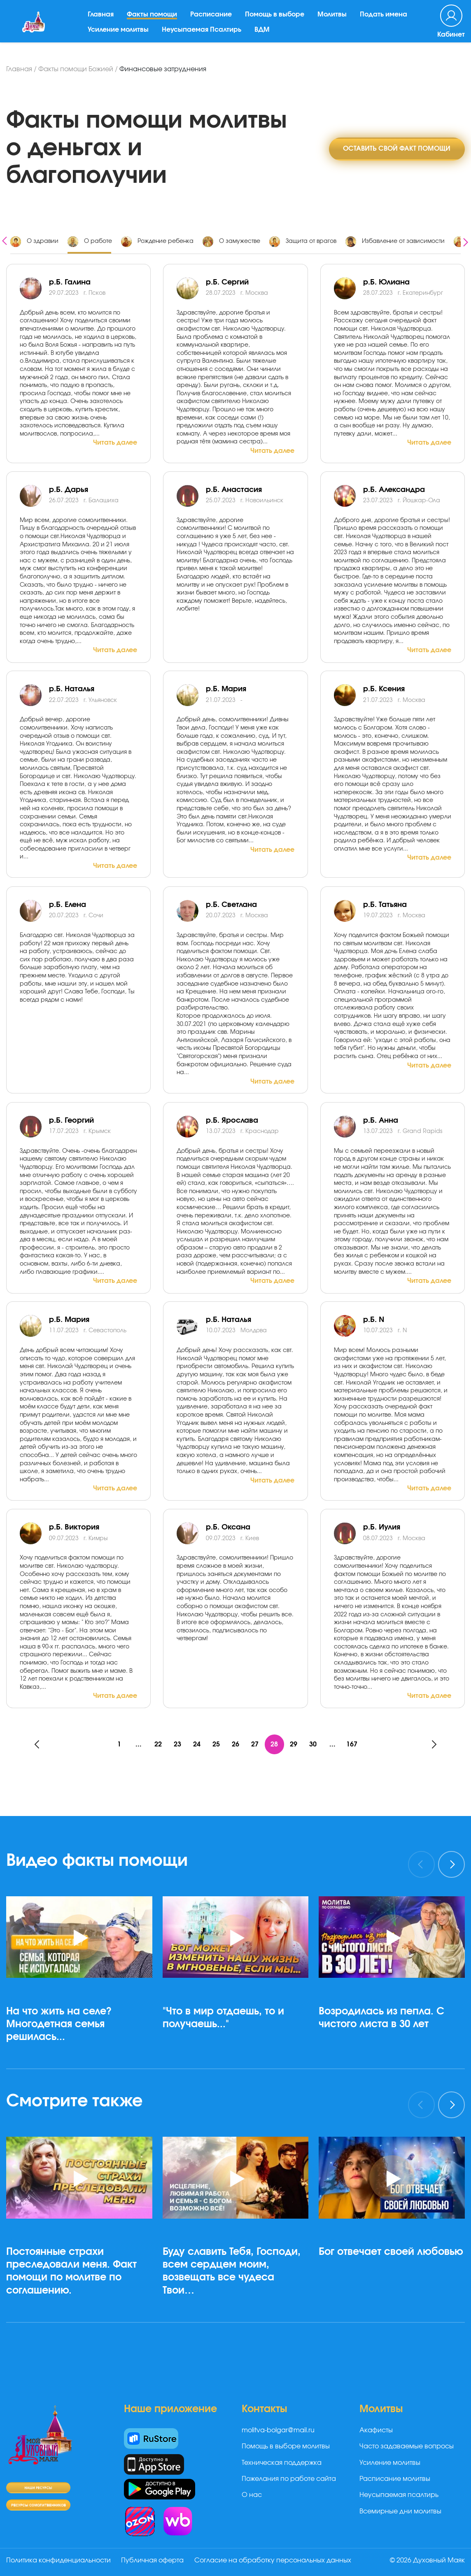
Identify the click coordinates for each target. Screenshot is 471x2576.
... (137, 1744)
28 (275, 1744)
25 (215, 1744)
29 (294, 1744)
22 (156, 1744)
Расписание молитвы (394, 2479)
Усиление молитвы (119, 35)
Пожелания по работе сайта (289, 2479)
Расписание (212, 20)
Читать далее (115, 442)
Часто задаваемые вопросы (406, 2446)
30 (314, 1744)
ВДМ (263, 35)
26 (235, 1744)
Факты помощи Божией (75, 69)
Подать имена (384, 20)
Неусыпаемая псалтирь (398, 2495)
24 (196, 1744)
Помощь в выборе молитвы (286, 2446)
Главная (102, 20)
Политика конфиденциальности (58, 2560)
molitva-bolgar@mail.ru (278, 2430)
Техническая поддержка (282, 2462)
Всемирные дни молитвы (400, 2511)
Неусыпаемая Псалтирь (202, 35)
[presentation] (4, 240)
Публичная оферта (153, 2560)
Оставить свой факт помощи (396, 148)
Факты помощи (153, 20)
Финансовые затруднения (162, 69)
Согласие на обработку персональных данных (274, 2560)
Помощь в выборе (275, 20)
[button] (82, 2069)
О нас (252, 2495)
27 (255, 1744)
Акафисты (376, 2430)
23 (176, 1744)
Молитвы (333, 20)
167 (354, 1744)
